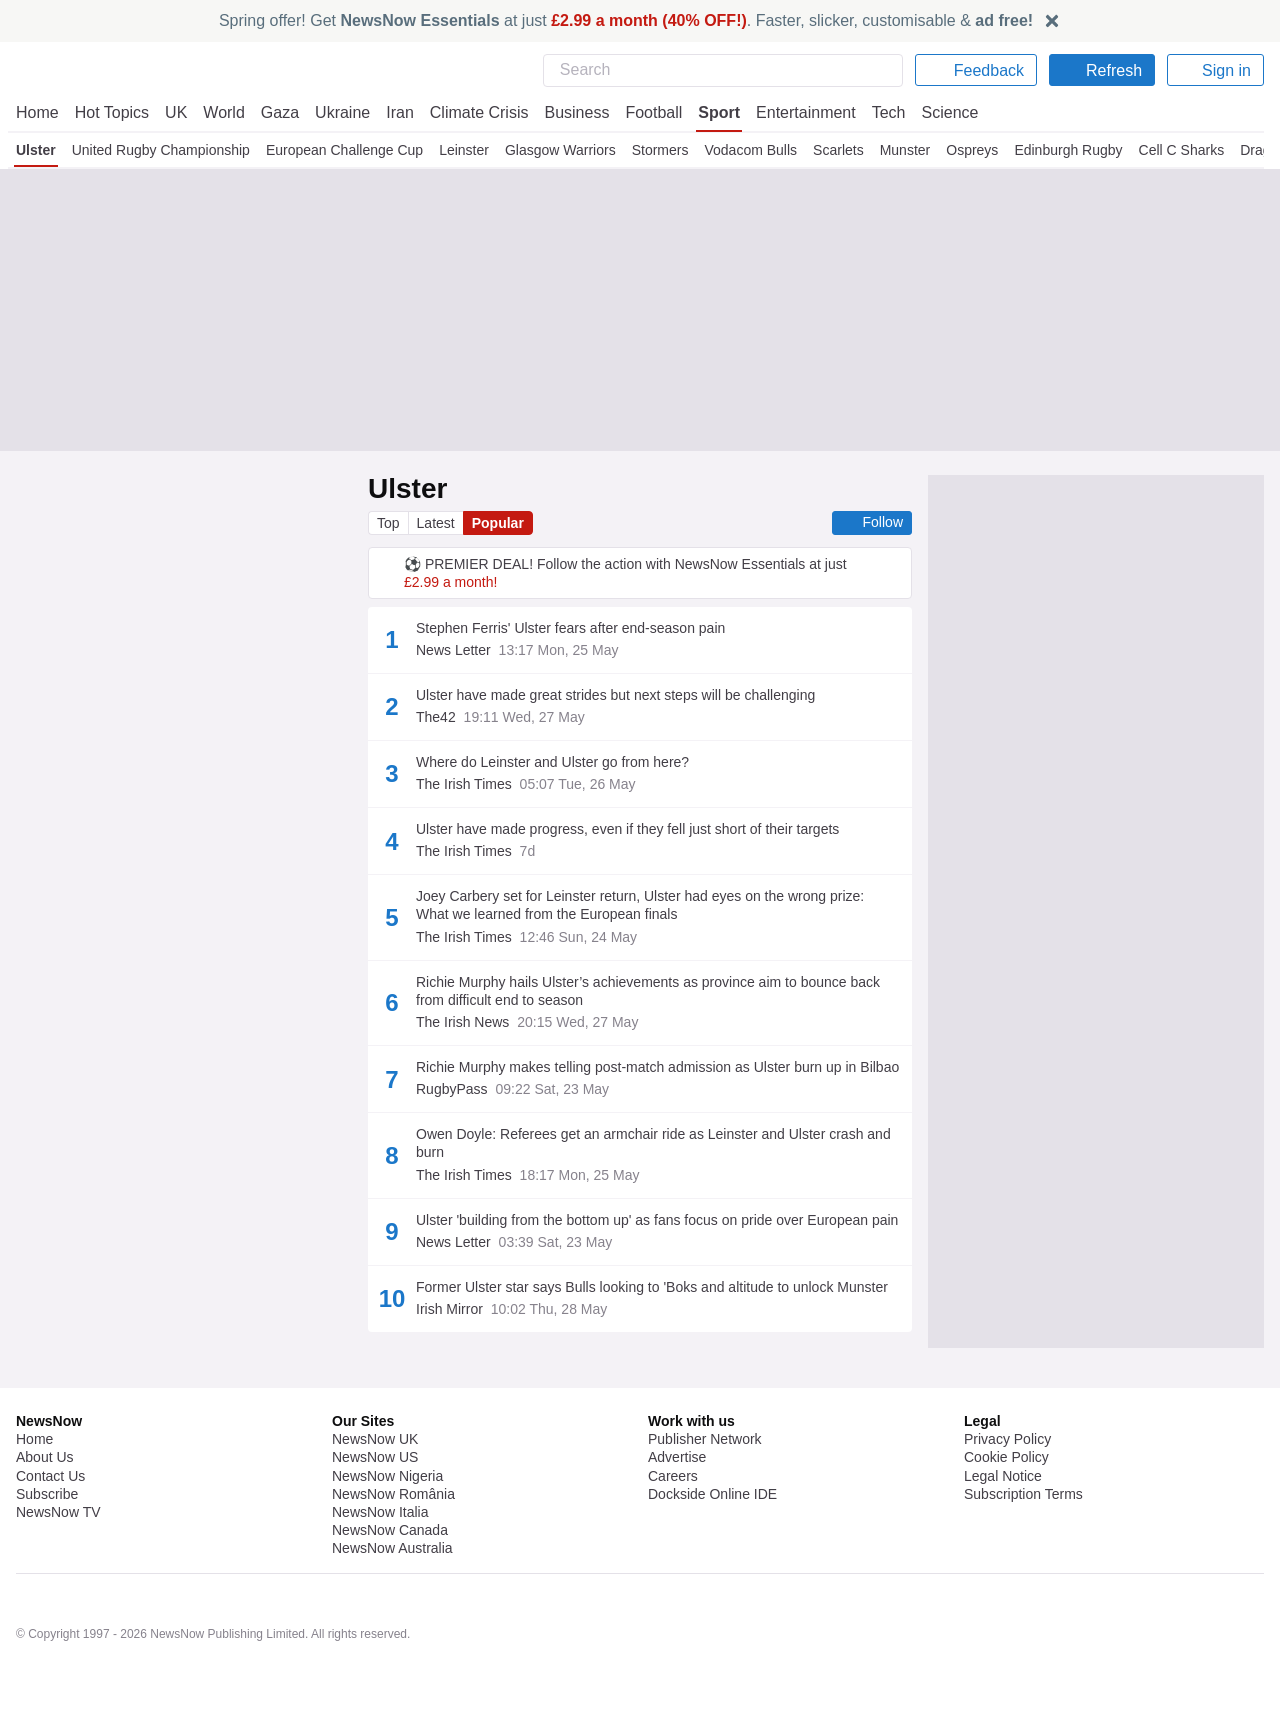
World (222, 112)
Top (389, 523)
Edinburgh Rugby (1075, 150)
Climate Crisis (469, 112)
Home (37, 112)
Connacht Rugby (447, 1625)
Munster (911, 150)
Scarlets (843, 150)
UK (176, 112)
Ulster (36, 150)
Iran (391, 112)
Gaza (276, 112)
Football (644, 112)
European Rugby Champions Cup (491, 1678)
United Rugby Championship (162, 150)
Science (936, 112)
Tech (875, 112)
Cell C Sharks (1186, 150)
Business (567, 112)
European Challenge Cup (344, 150)
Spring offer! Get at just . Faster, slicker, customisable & (626, 20)
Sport (710, 112)
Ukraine (336, 112)
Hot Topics (112, 112)
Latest (438, 523)
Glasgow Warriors (560, 150)
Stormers (661, 150)
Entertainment (795, 112)
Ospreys (980, 150)
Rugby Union (648, 1571)
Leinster (463, 150)
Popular (501, 523)
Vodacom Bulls (754, 150)
